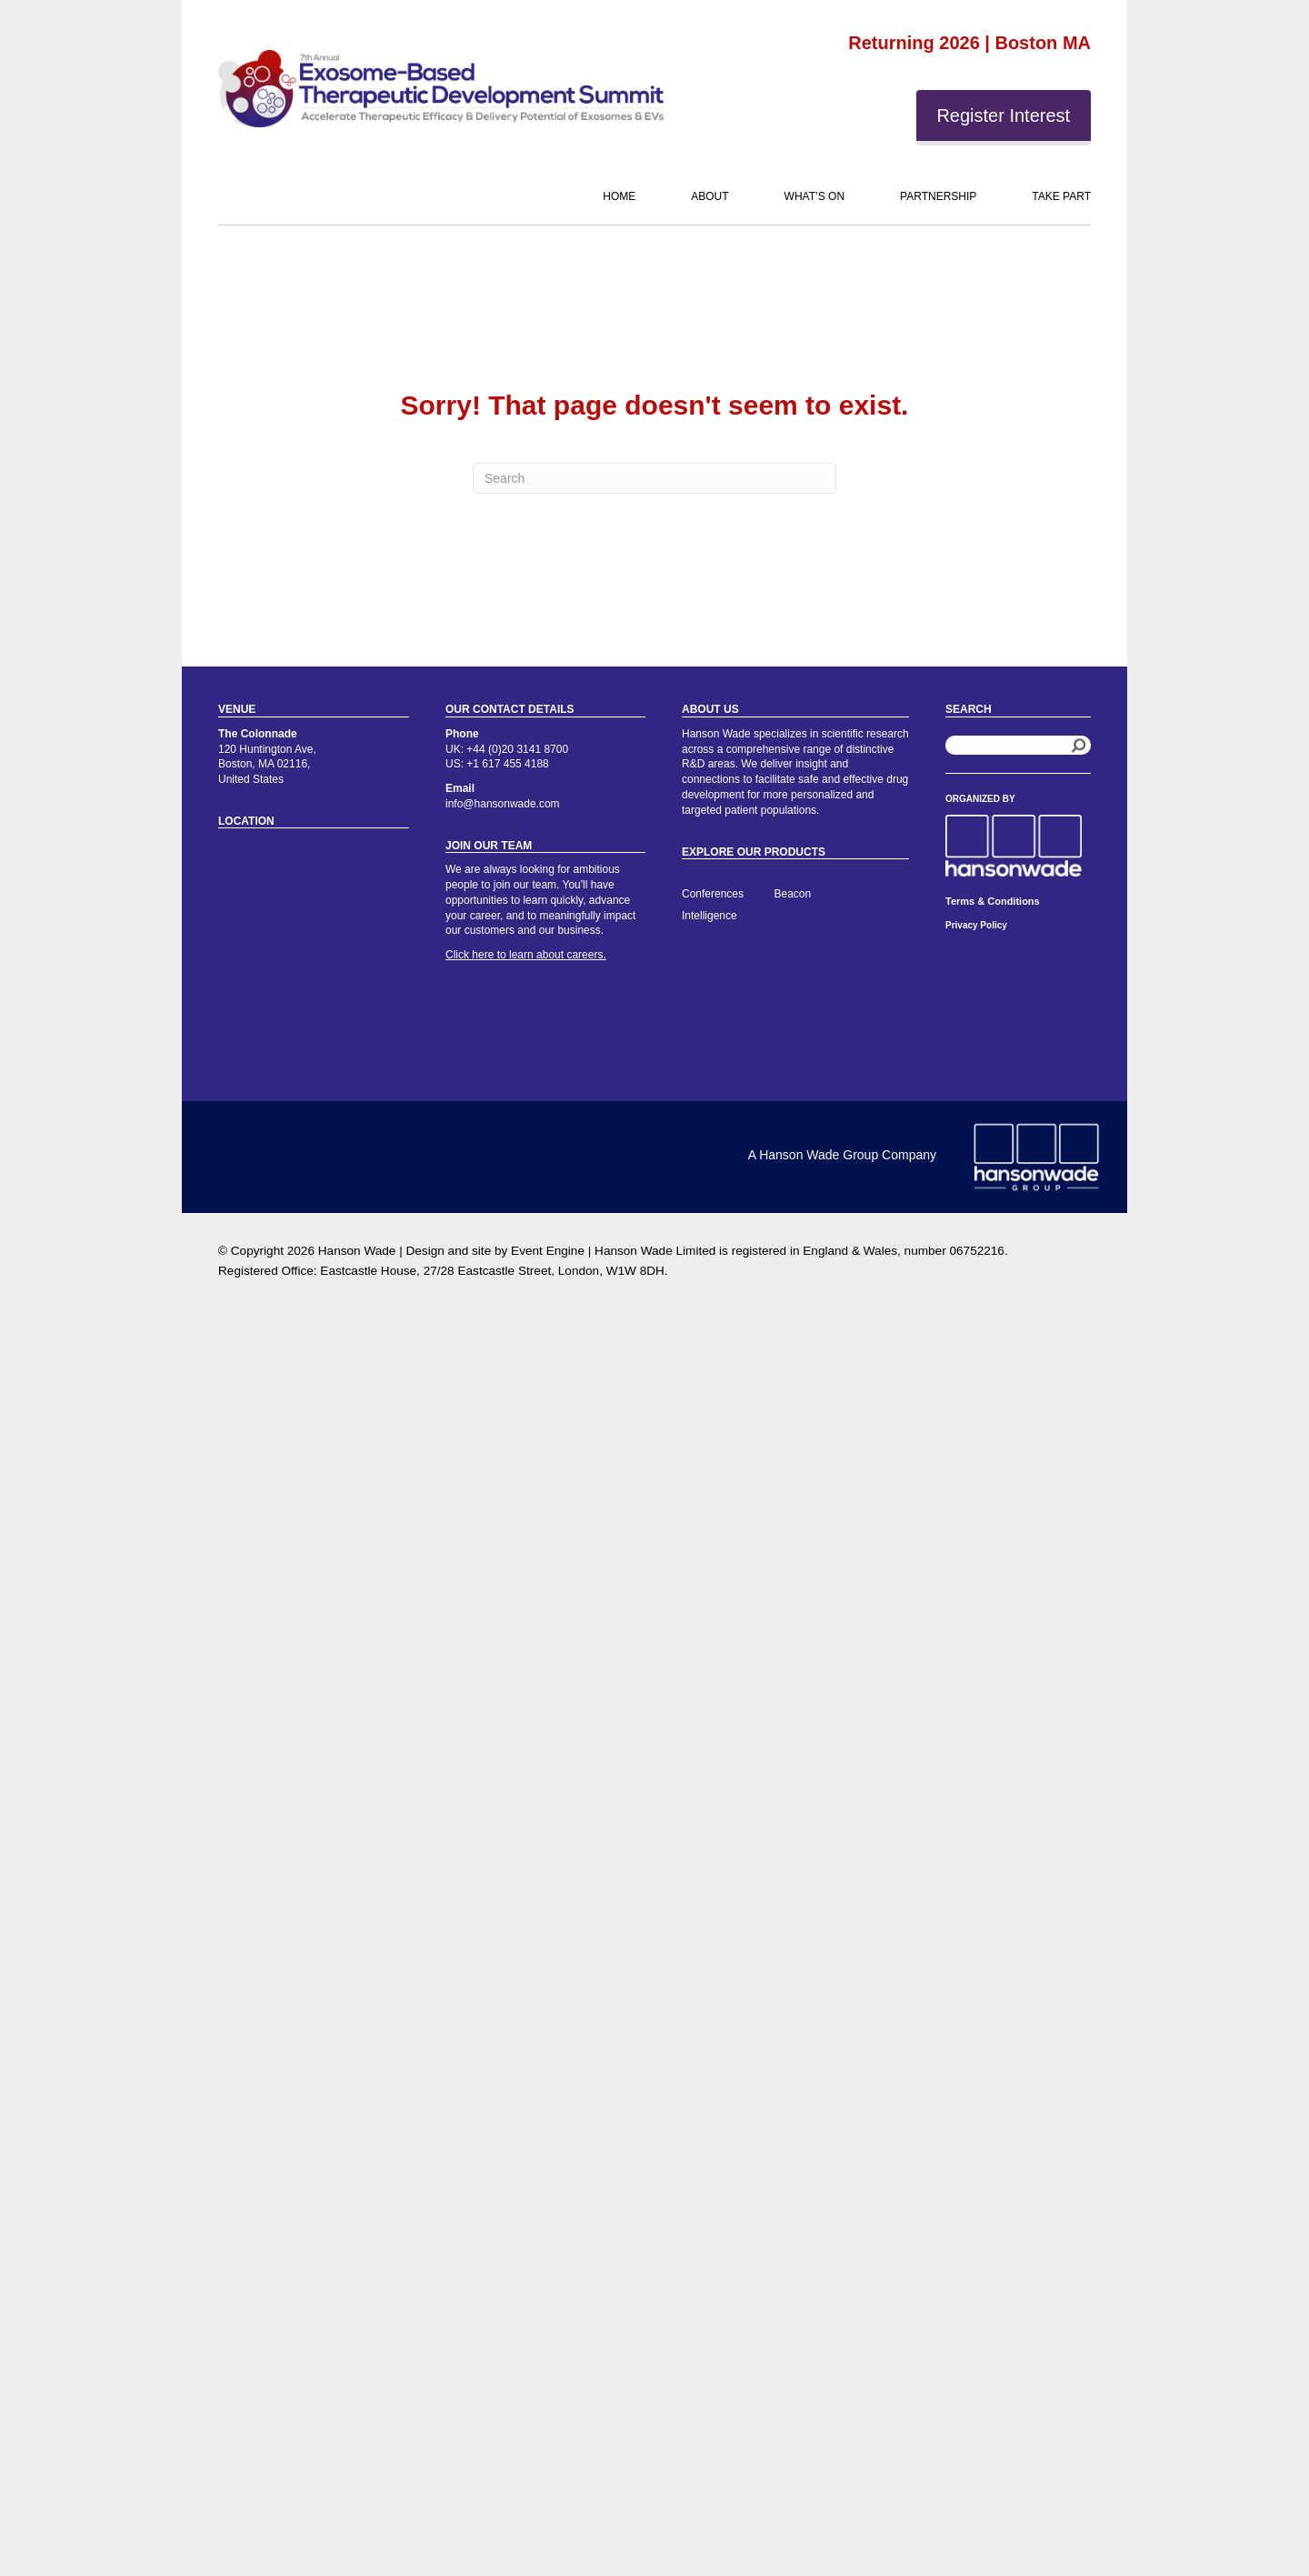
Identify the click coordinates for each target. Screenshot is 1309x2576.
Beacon (793, 893)
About (709, 196)
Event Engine (548, 1251)
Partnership (938, 196)
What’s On (814, 196)
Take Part (1061, 196)
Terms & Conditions (992, 901)
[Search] (654, 478)
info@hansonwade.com (502, 803)
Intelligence (709, 915)
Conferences (713, 893)
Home (619, 196)
